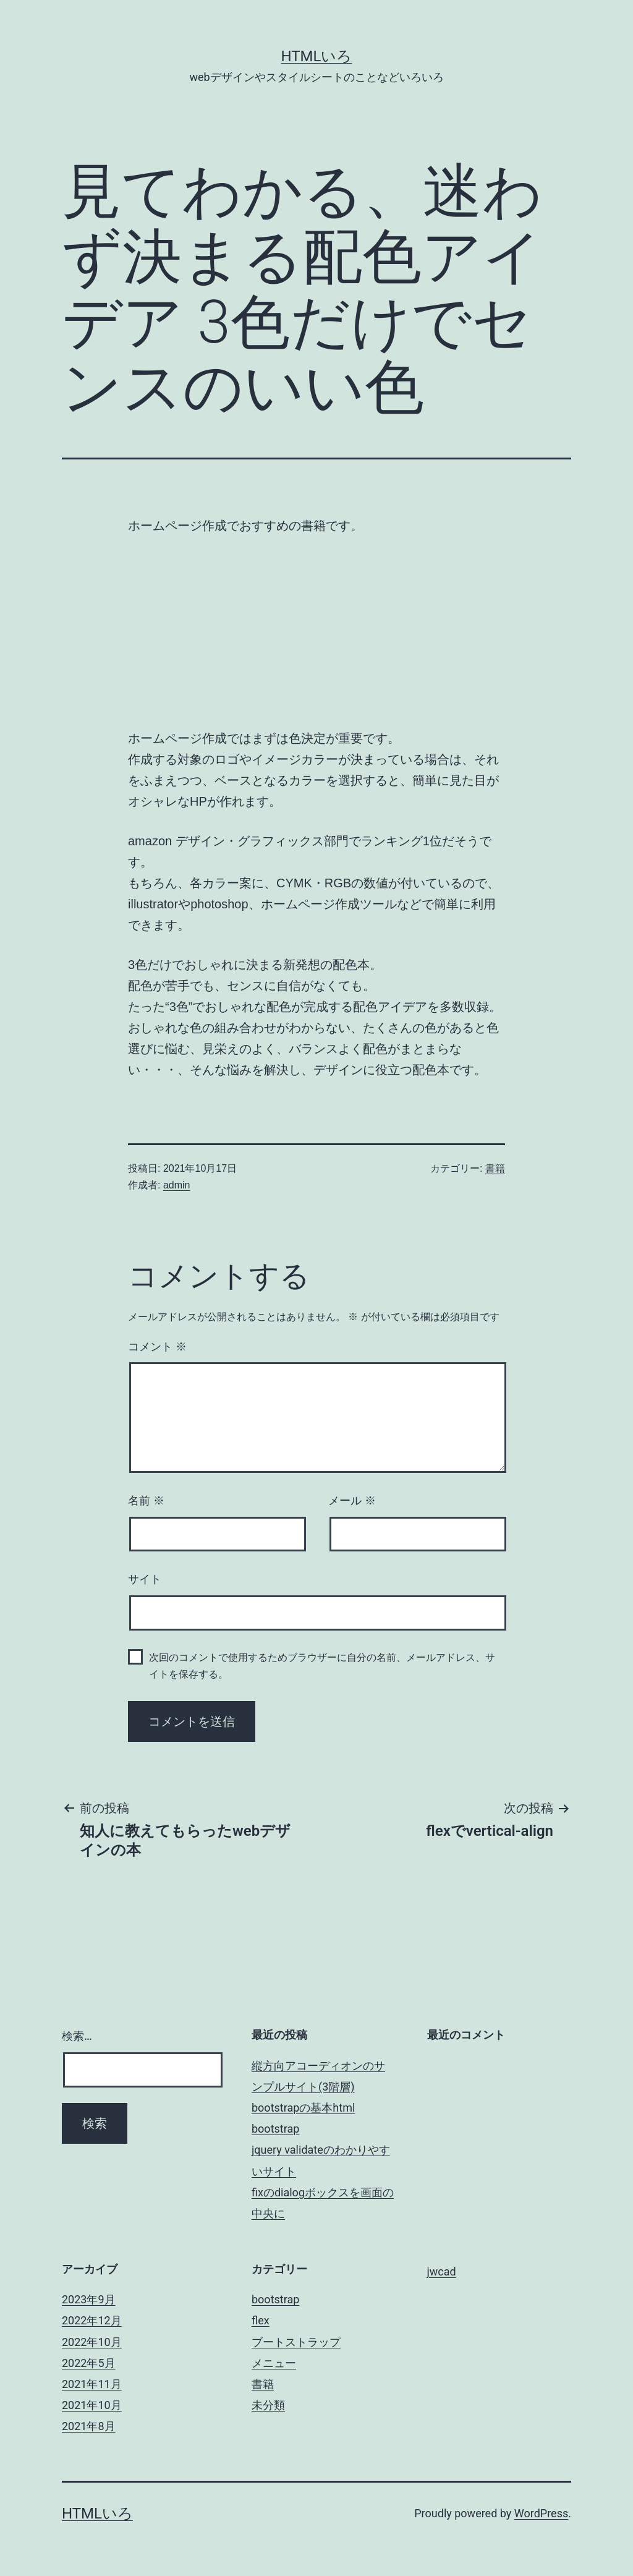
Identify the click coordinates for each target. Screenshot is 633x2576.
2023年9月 (89, 2299)
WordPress (541, 2513)
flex (261, 2320)
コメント (157, 1347)
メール (352, 1501)
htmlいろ (316, 56)
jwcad (441, 2271)
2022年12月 (92, 2320)
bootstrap (275, 2128)
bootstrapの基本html (303, 2107)
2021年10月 (92, 2405)
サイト (144, 1579)
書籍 (495, 1168)
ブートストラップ (296, 2341)
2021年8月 (89, 2426)
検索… (77, 2035)
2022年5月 (89, 2362)
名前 (146, 1501)
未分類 (268, 2405)
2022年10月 (92, 2341)
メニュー (274, 2362)
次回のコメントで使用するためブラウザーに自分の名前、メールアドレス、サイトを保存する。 (322, 1665)
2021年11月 (92, 2384)
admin (176, 1185)
